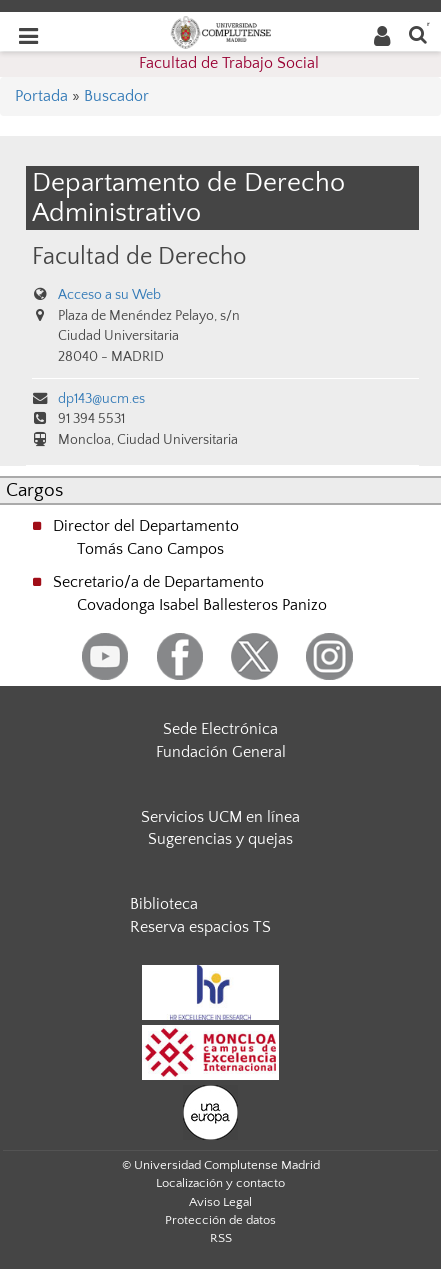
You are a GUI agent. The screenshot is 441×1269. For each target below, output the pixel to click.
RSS (221, 1238)
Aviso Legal (220, 1202)
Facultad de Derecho (139, 256)
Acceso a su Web (109, 295)
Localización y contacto (220, 1183)
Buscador (116, 96)
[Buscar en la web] (418, 33)
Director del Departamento (146, 526)
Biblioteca (164, 904)
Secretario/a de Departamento (158, 582)
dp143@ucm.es (101, 399)
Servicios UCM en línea (220, 817)
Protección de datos (220, 1220)
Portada (41, 96)
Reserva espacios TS (200, 927)
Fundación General (221, 752)
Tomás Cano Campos (150, 549)
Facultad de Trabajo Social (229, 63)
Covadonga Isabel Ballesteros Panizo (202, 605)
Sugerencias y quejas (220, 839)
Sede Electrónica (220, 729)
